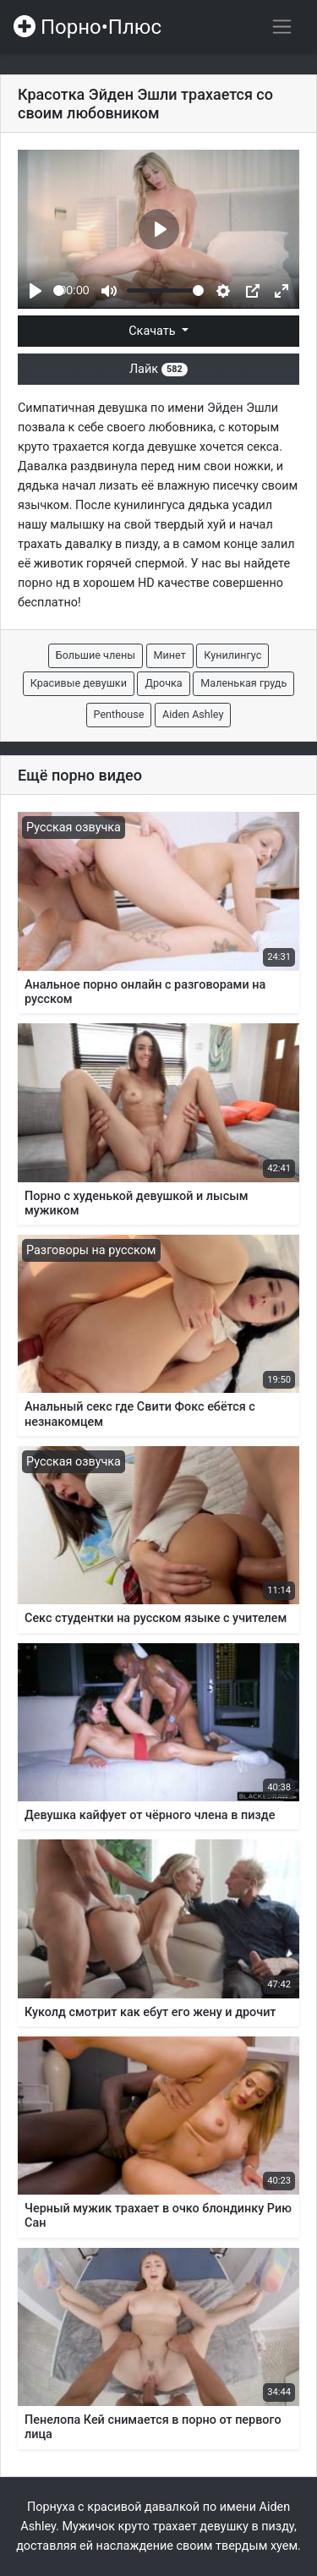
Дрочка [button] (163, 683)
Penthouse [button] (119, 714)
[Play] (35, 290)
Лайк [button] (158, 369)
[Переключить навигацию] (281, 26)
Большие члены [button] (95, 655)
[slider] (58, 290)
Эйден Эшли (242, 408)
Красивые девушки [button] (78, 683)
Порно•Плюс (87, 27)
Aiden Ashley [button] (192, 714)
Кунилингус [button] (232, 655)
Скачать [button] (153, 331)
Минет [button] (170, 655)
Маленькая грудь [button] (243, 683)
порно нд (44, 583)
